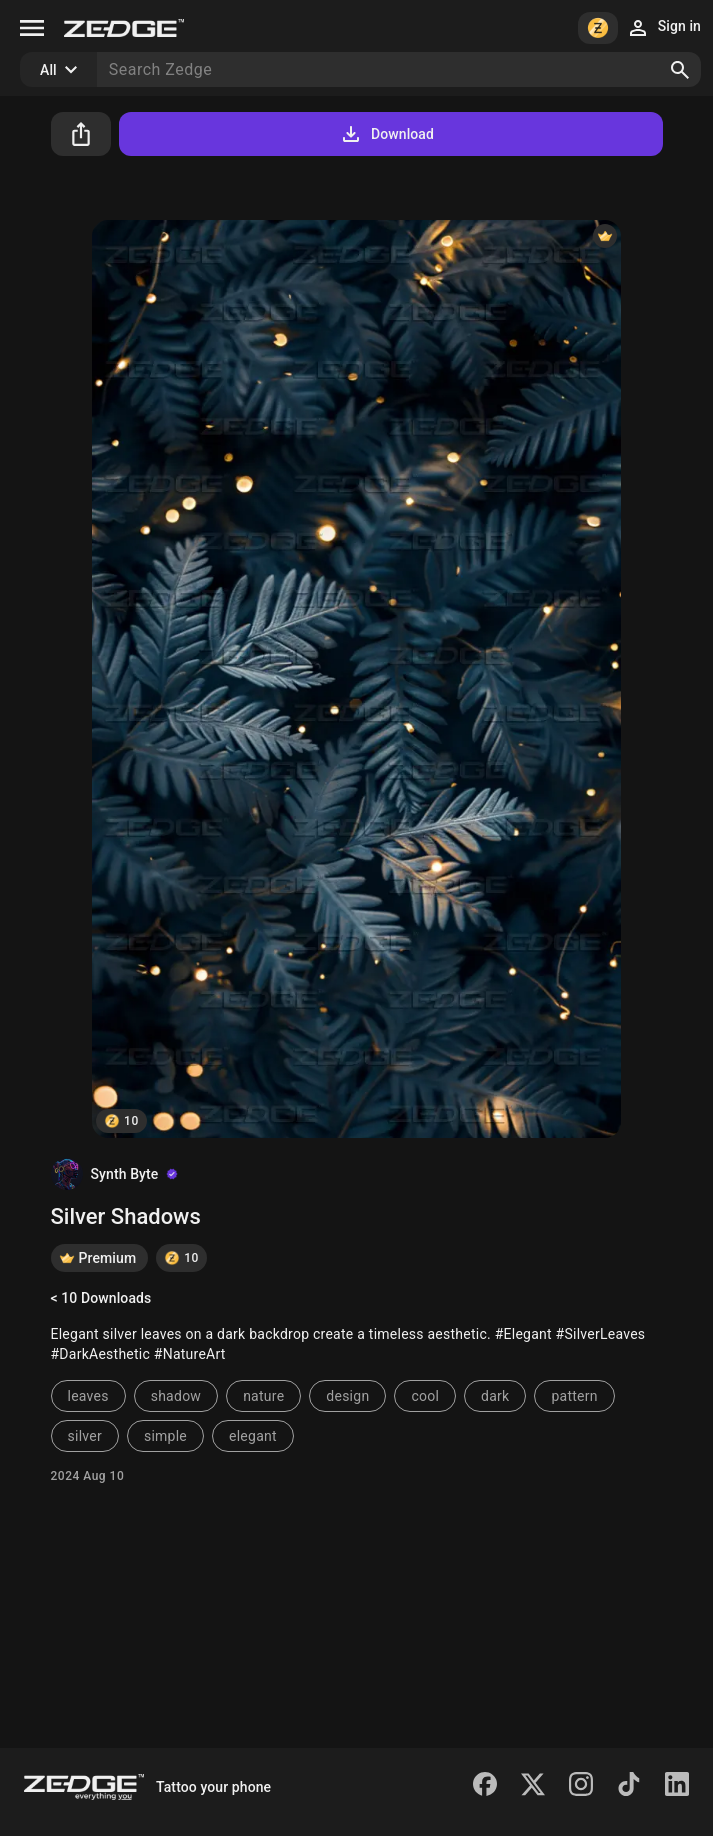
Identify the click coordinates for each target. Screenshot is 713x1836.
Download (386, 134)
